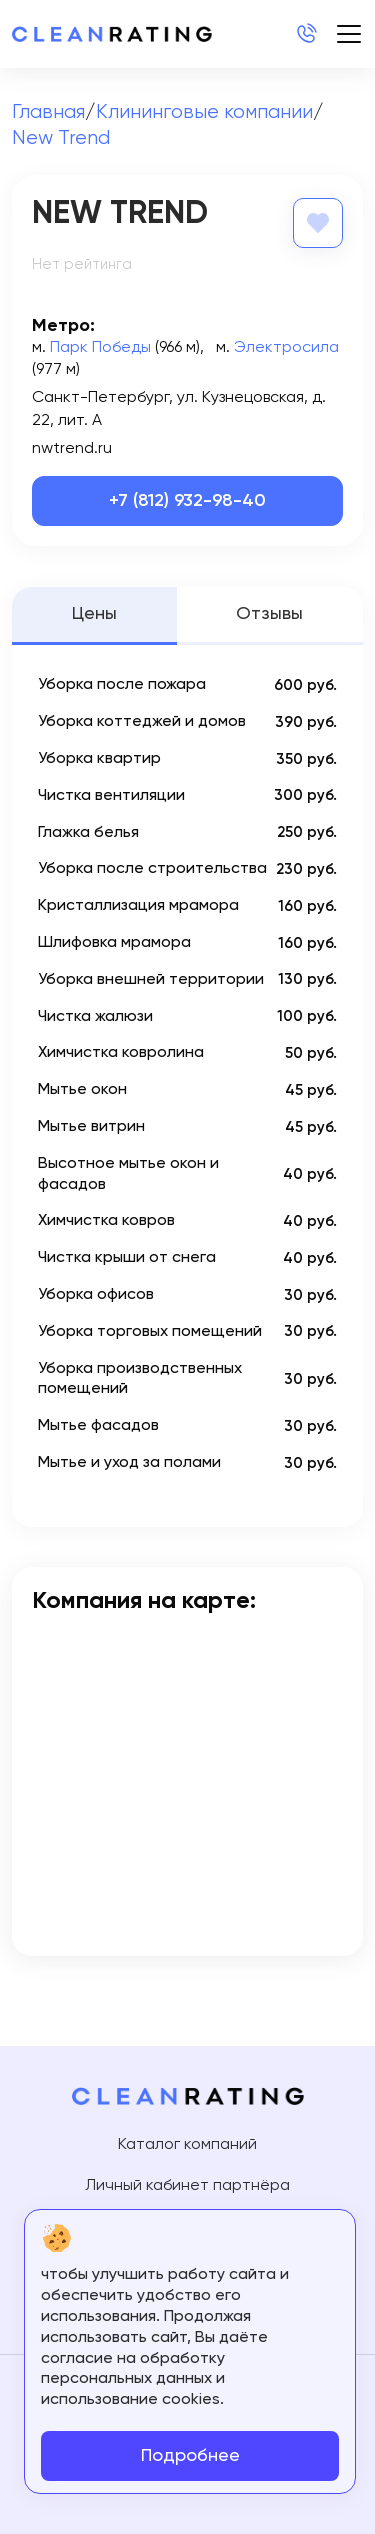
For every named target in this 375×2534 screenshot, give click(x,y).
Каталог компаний (187, 2145)
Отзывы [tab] (269, 614)
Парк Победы (100, 348)
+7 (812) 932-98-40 (187, 501)
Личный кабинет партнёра (187, 2186)
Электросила (286, 348)
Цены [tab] (94, 614)
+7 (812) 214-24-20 (306, 34)
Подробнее (190, 2456)
